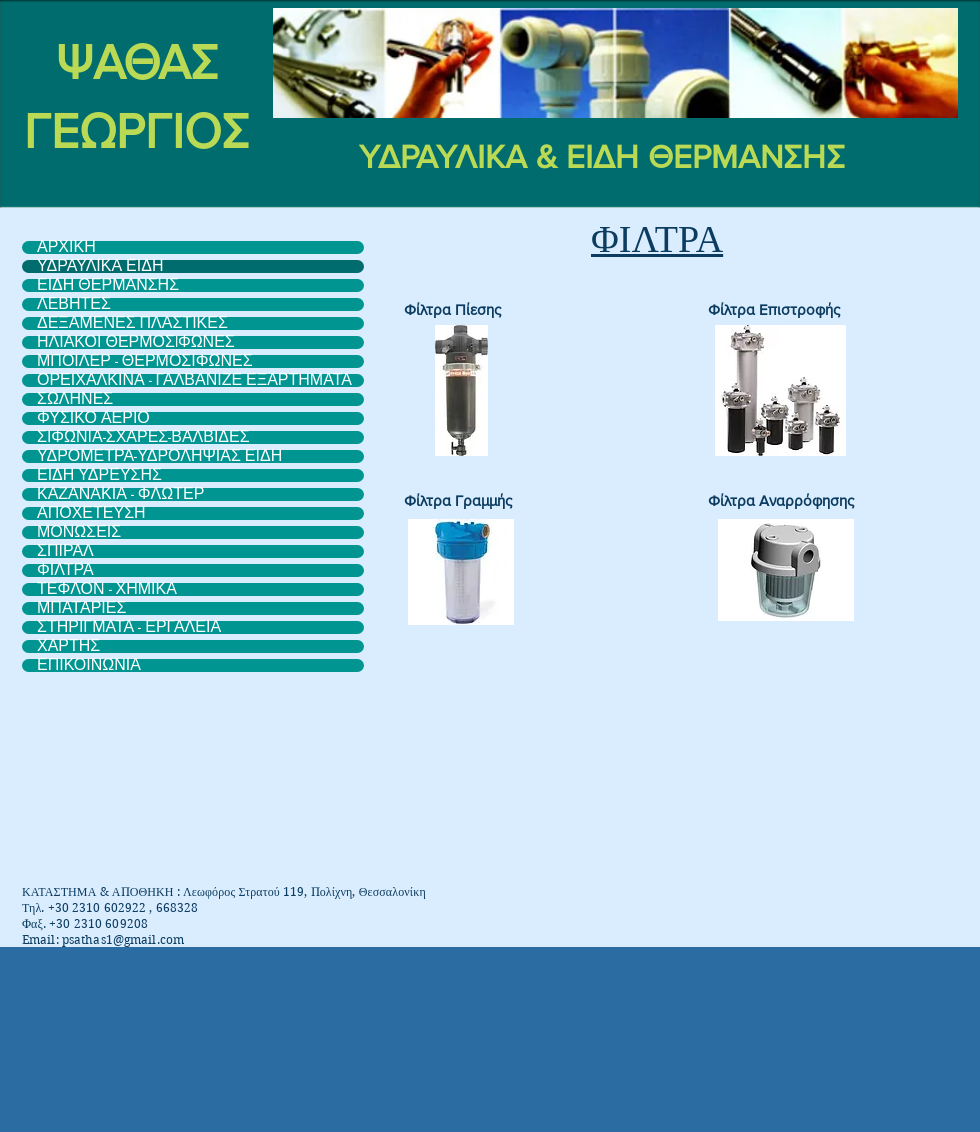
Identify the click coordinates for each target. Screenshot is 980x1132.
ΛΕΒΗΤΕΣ (74, 304)
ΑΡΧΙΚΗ (66, 247)
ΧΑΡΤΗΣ (68, 646)
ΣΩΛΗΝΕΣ (75, 399)
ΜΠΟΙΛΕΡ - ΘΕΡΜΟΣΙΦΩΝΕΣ (145, 361)
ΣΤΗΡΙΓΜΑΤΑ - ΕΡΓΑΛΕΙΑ (129, 627)
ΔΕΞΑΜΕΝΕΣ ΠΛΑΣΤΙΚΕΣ (132, 323)
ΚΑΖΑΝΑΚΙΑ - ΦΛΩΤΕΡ (120, 494)
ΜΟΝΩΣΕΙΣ (79, 532)
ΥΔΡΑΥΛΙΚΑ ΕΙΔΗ (100, 266)
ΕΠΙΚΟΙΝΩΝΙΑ (89, 665)
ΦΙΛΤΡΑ (65, 570)
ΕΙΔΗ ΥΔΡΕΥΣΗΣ (99, 475)
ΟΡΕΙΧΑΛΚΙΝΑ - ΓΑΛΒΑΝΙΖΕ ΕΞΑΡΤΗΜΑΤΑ (194, 380)
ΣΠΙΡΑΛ (65, 551)
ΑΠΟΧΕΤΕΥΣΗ (91, 513)
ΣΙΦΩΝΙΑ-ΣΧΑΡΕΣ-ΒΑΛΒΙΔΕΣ (143, 437)
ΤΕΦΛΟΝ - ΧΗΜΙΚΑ (107, 589)
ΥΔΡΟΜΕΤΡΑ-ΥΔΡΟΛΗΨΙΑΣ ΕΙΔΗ (159, 456)
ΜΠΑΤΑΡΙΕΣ (81, 608)
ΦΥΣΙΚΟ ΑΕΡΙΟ (93, 418)
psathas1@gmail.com (123, 939)
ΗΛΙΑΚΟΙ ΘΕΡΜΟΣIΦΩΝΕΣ (136, 342)
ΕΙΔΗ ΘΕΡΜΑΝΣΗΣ (108, 285)
